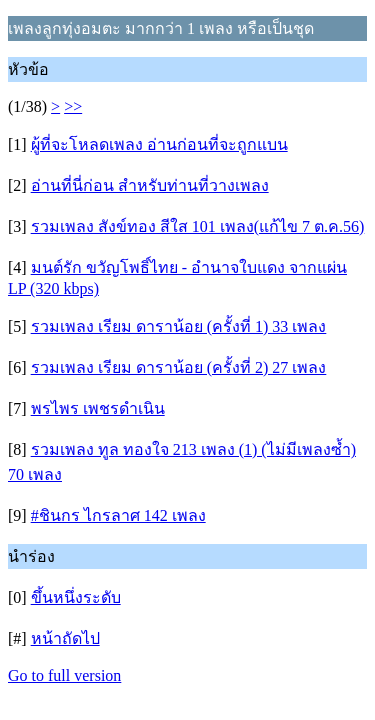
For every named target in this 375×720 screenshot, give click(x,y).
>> (73, 106)
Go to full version (64, 675)
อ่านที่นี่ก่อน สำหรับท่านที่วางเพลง (150, 185)
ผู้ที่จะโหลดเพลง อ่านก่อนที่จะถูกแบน (159, 144)
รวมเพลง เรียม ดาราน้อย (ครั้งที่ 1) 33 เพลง (179, 326)
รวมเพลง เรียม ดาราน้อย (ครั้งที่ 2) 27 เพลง (179, 367)
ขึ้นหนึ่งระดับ (76, 597)
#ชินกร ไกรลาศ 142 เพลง (118, 515)
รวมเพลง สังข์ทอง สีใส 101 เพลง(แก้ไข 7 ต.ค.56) (198, 226)
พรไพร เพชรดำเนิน (98, 408)
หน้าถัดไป (65, 638)
